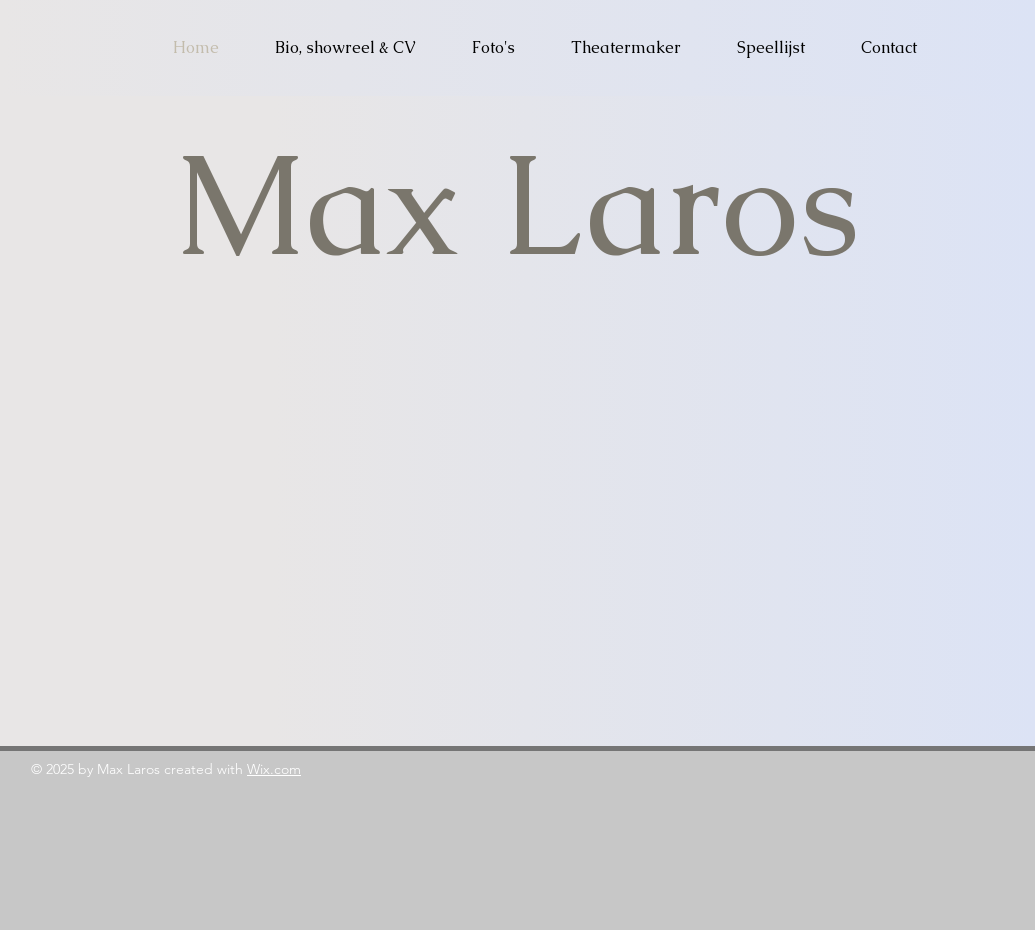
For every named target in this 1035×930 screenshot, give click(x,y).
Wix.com (274, 769)
